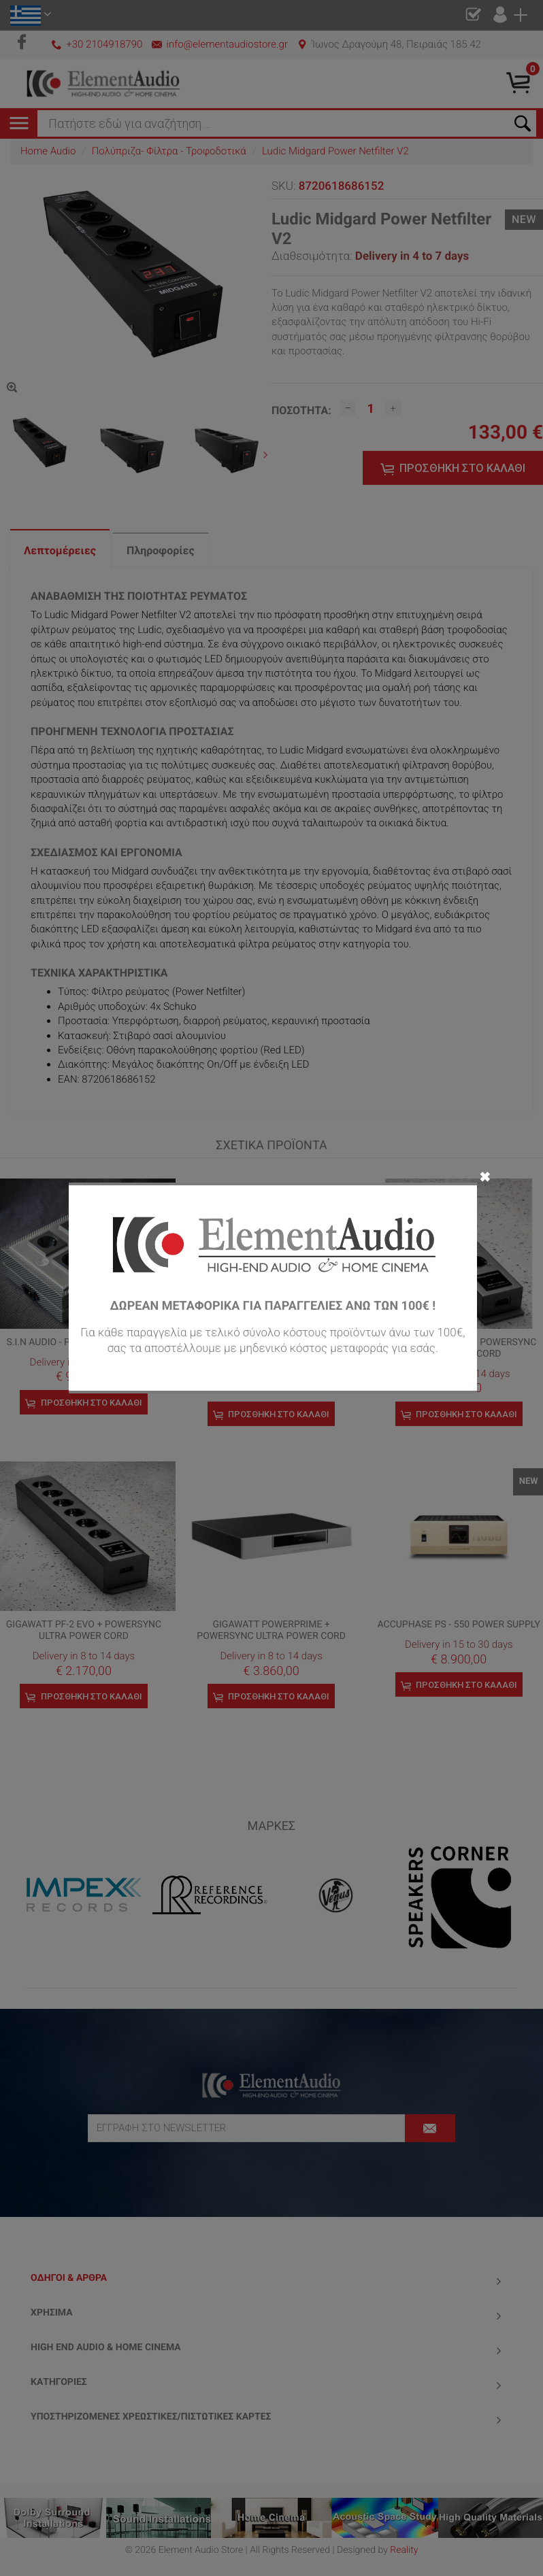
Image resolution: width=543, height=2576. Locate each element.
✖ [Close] (485, 1176)
